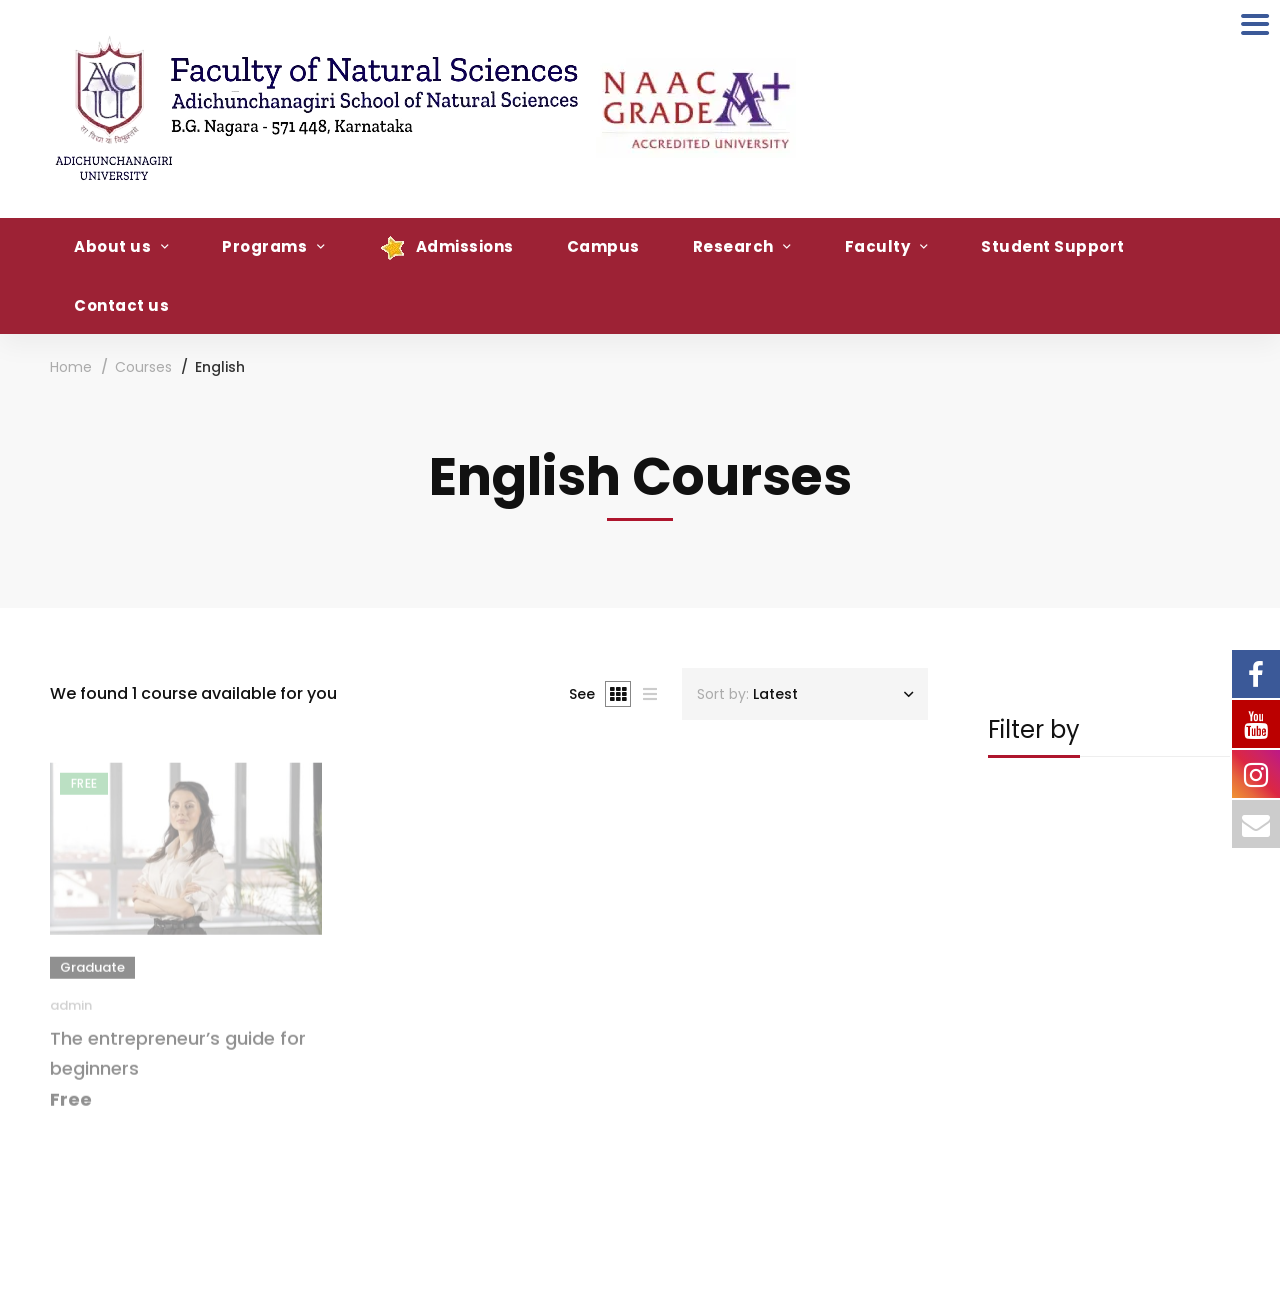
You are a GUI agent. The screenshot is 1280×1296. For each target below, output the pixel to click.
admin (71, 1012)
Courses (143, 367)
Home (71, 367)
